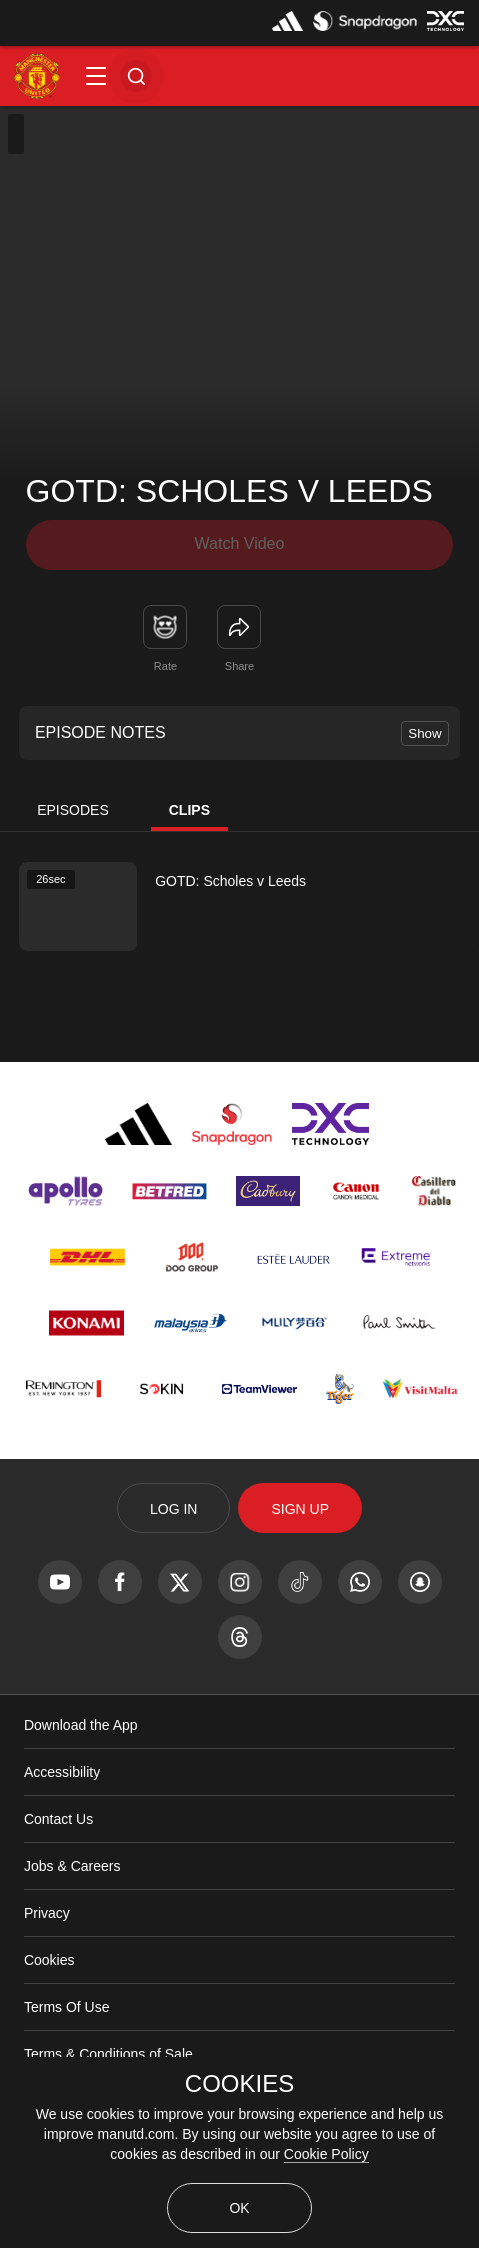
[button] (96, 76)
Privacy (47, 1913)
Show (424, 733)
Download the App (81, 1725)
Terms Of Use (67, 2007)
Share (239, 666)
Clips (189, 810)
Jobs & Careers (72, 1866)
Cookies (49, 1960)
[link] (239, 627)
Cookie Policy (326, 2154)
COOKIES (239, 2084)
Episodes (73, 810)
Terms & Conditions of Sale (108, 2054)
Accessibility (62, 1772)
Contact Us (58, 1819)
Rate (165, 666)
